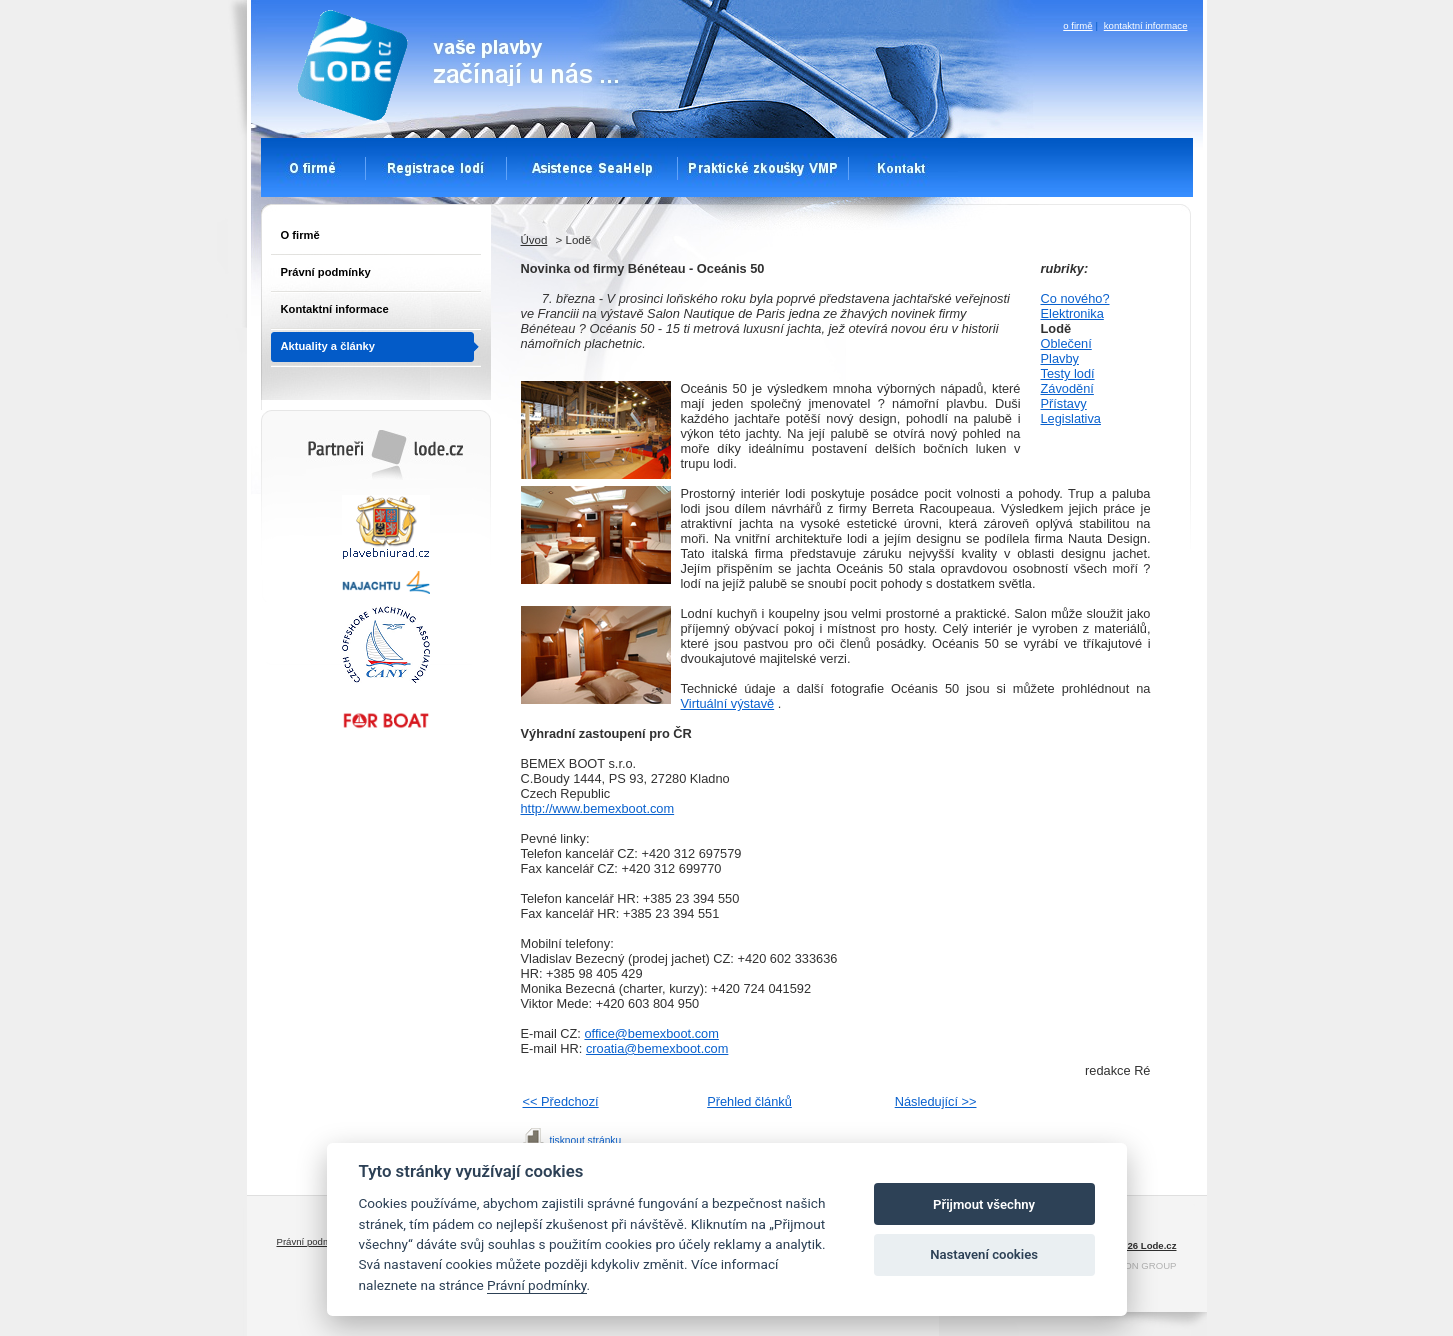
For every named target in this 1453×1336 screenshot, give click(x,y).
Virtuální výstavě (728, 703)
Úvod (534, 240)
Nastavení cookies (984, 1254)
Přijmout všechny (984, 1204)
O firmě (300, 235)
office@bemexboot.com (652, 1033)
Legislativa (1071, 418)
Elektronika (1072, 313)
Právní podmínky (326, 272)
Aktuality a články (328, 346)
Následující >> (936, 1101)
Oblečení (1066, 343)
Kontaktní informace (335, 309)
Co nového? (1075, 298)
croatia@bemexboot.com (657, 1048)
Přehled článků (749, 1101)
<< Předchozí (561, 1101)
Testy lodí (1068, 373)
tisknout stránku (586, 1140)
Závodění (1067, 388)
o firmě (1077, 25)
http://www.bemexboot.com (598, 808)
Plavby (1060, 358)
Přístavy (1064, 403)
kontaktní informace (1146, 25)
